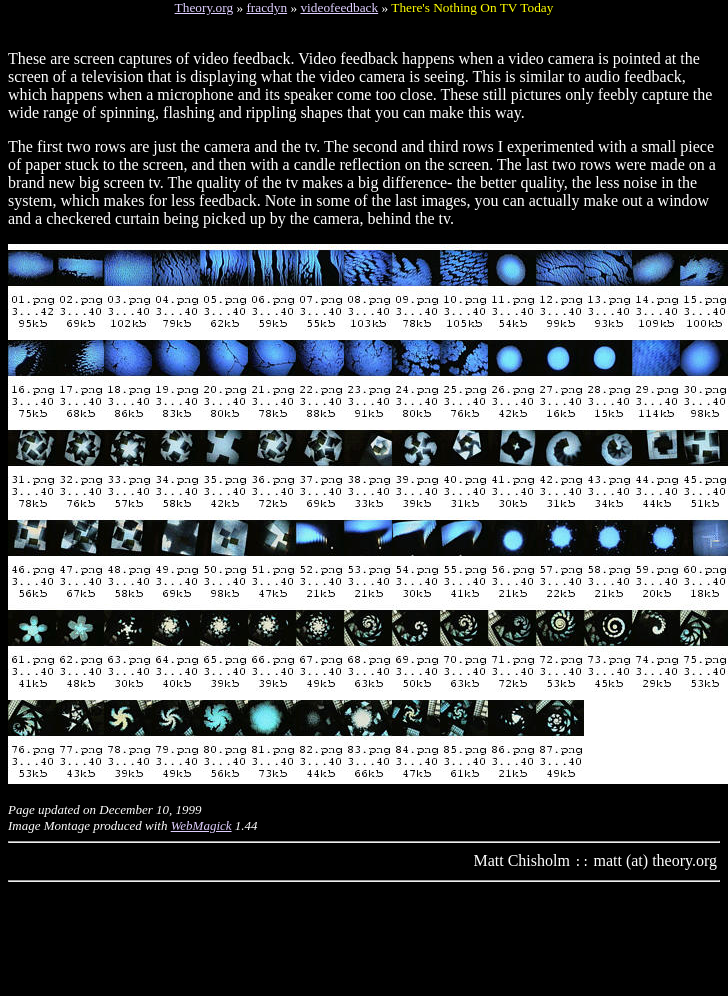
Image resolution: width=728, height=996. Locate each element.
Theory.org (204, 7)
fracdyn (266, 7)
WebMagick (201, 825)
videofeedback (339, 7)
